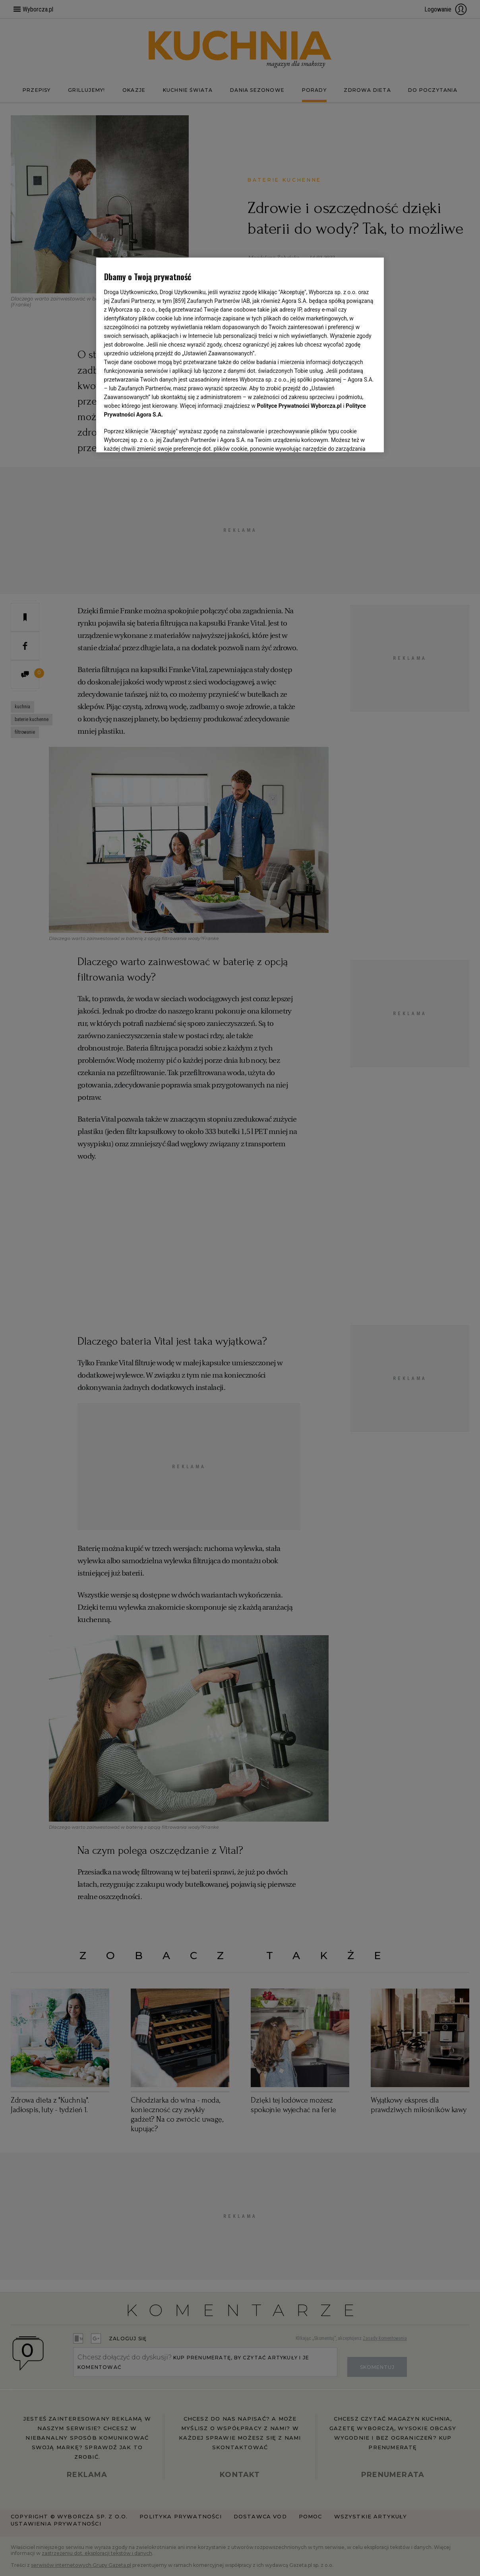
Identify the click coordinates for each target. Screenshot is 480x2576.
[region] (240, 355)
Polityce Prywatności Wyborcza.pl (299, 406)
